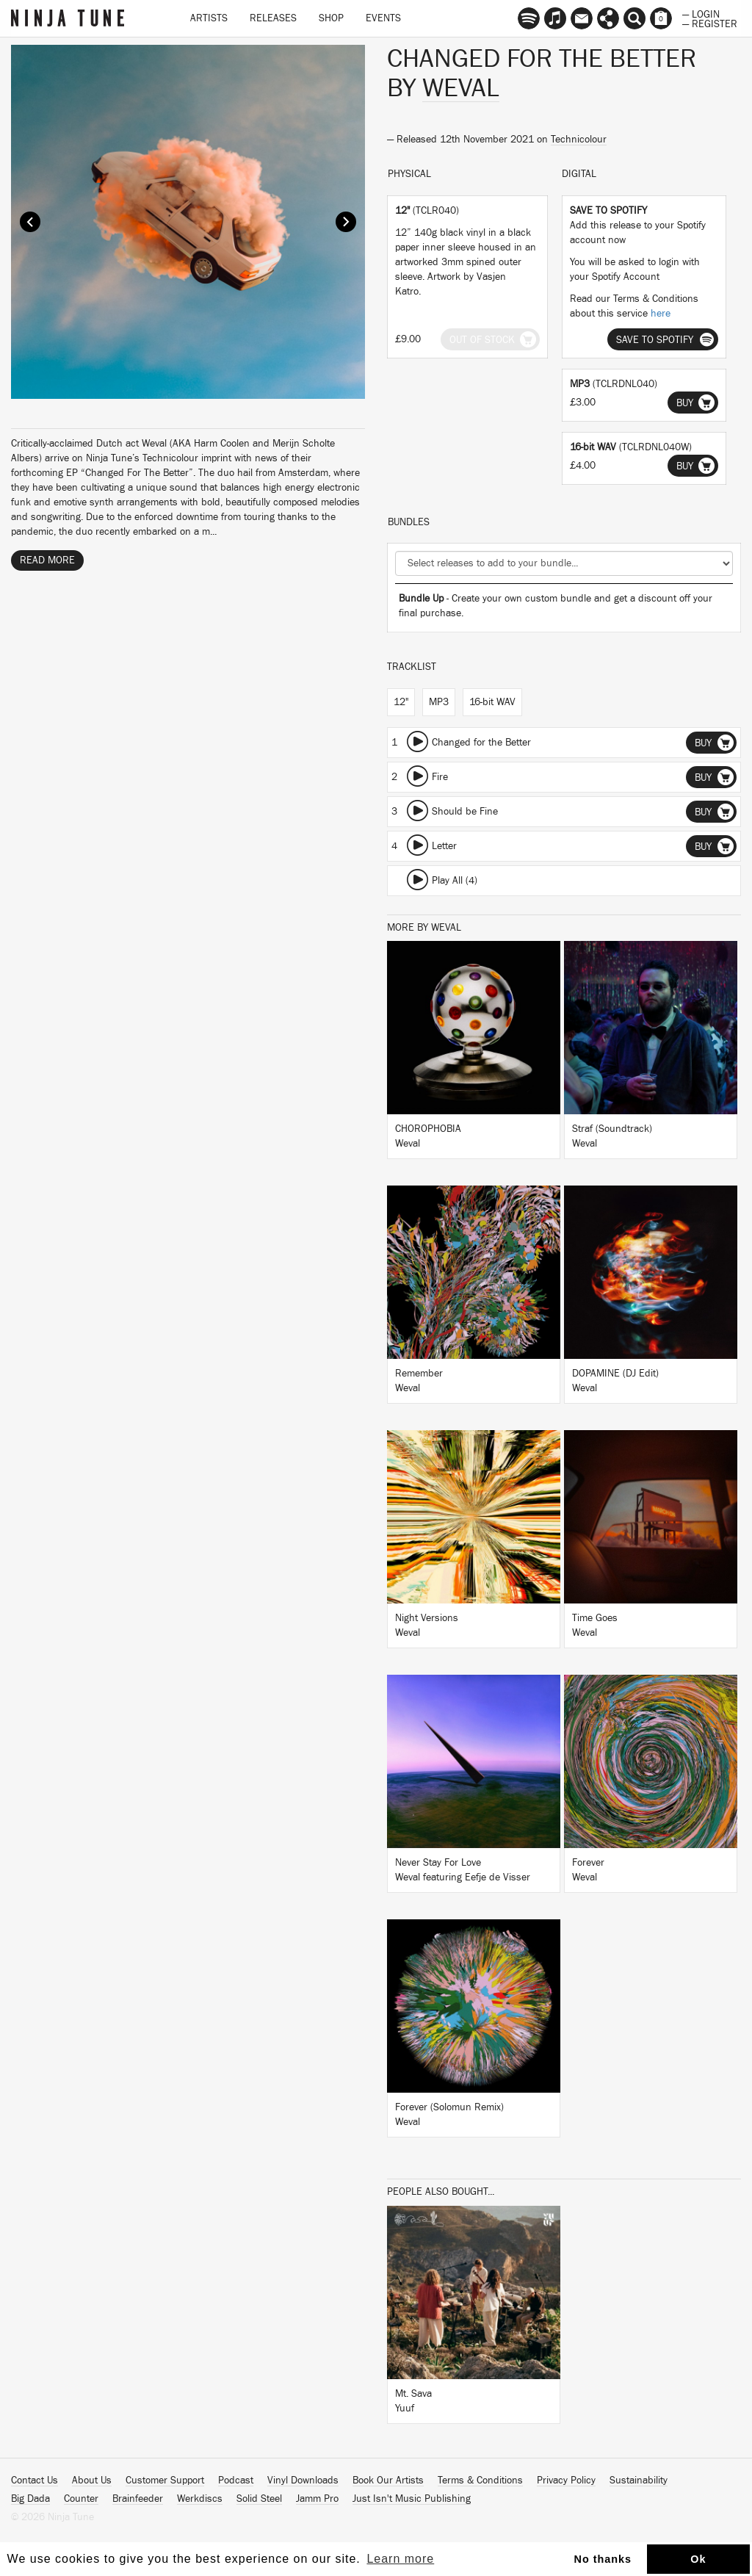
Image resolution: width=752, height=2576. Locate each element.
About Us (92, 2480)
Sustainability (639, 2480)
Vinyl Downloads (303, 2480)
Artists (209, 18)
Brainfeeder (137, 2499)
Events (383, 18)
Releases (273, 18)
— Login (701, 13)
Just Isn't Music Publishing (411, 2499)
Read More (47, 560)
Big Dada (30, 2499)
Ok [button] (698, 2559)
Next (346, 222)
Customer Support (165, 2480)
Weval (460, 88)
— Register (709, 22)
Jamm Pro (317, 2499)
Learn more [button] (400, 2558)
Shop (331, 18)
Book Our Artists (388, 2480)
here (660, 314)
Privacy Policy (566, 2480)
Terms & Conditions (480, 2480)
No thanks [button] (603, 2559)
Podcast (235, 2480)
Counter (81, 2499)
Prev (30, 222)
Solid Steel (259, 2499)
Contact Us (34, 2480)
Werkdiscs (200, 2499)
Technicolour (579, 139)
